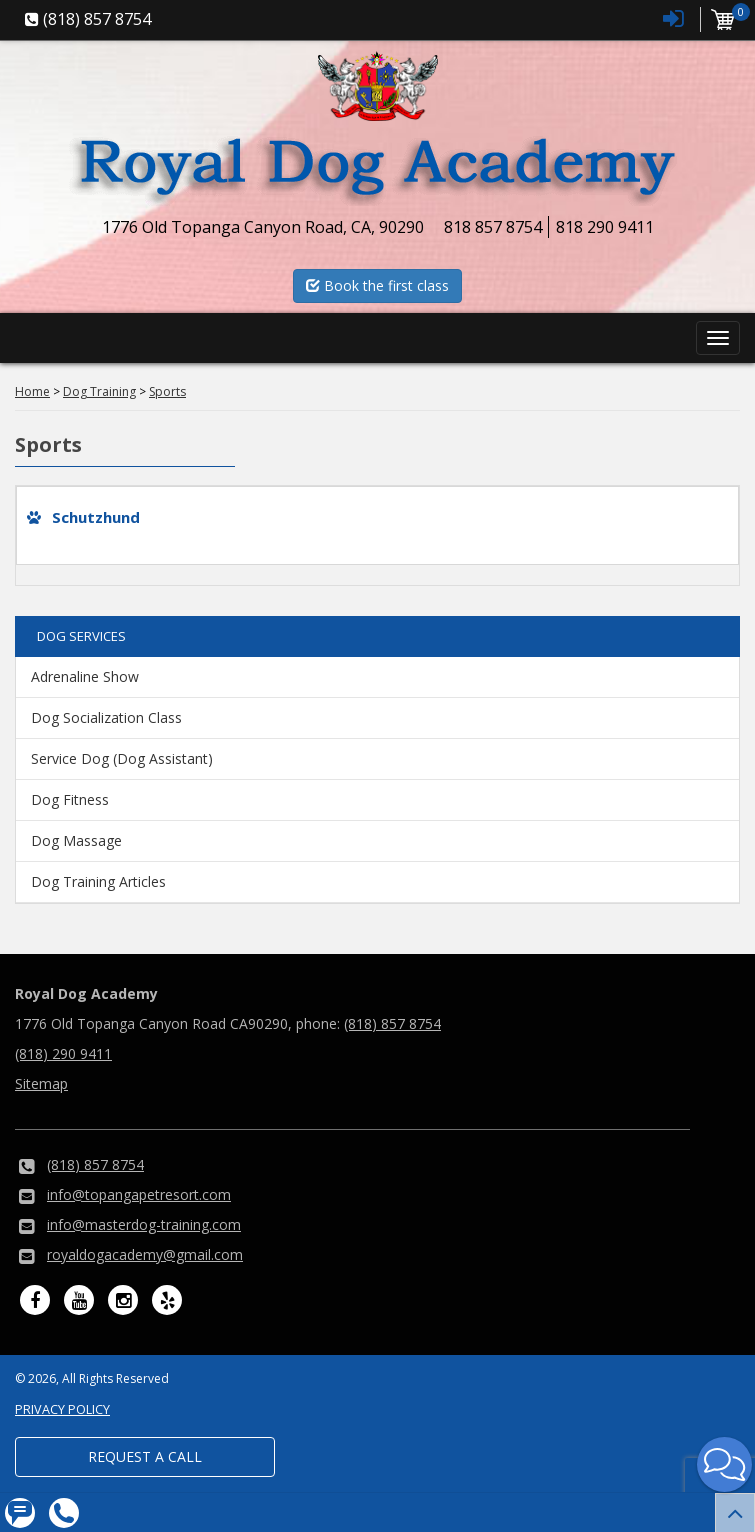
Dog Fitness (70, 799)
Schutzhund (96, 517)
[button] (724, 1464)
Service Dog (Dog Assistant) (122, 758)
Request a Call (145, 1456)
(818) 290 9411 (63, 1053)
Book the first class (377, 285)
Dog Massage (76, 840)
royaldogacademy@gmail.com (145, 1254)
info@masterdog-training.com (144, 1224)
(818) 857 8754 (392, 1023)
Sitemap (41, 1083)
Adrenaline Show (85, 676)
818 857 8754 (493, 227)
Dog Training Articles (98, 881)
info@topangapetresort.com (139, 1194)
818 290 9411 (605, 227)
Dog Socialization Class (106, 717)
